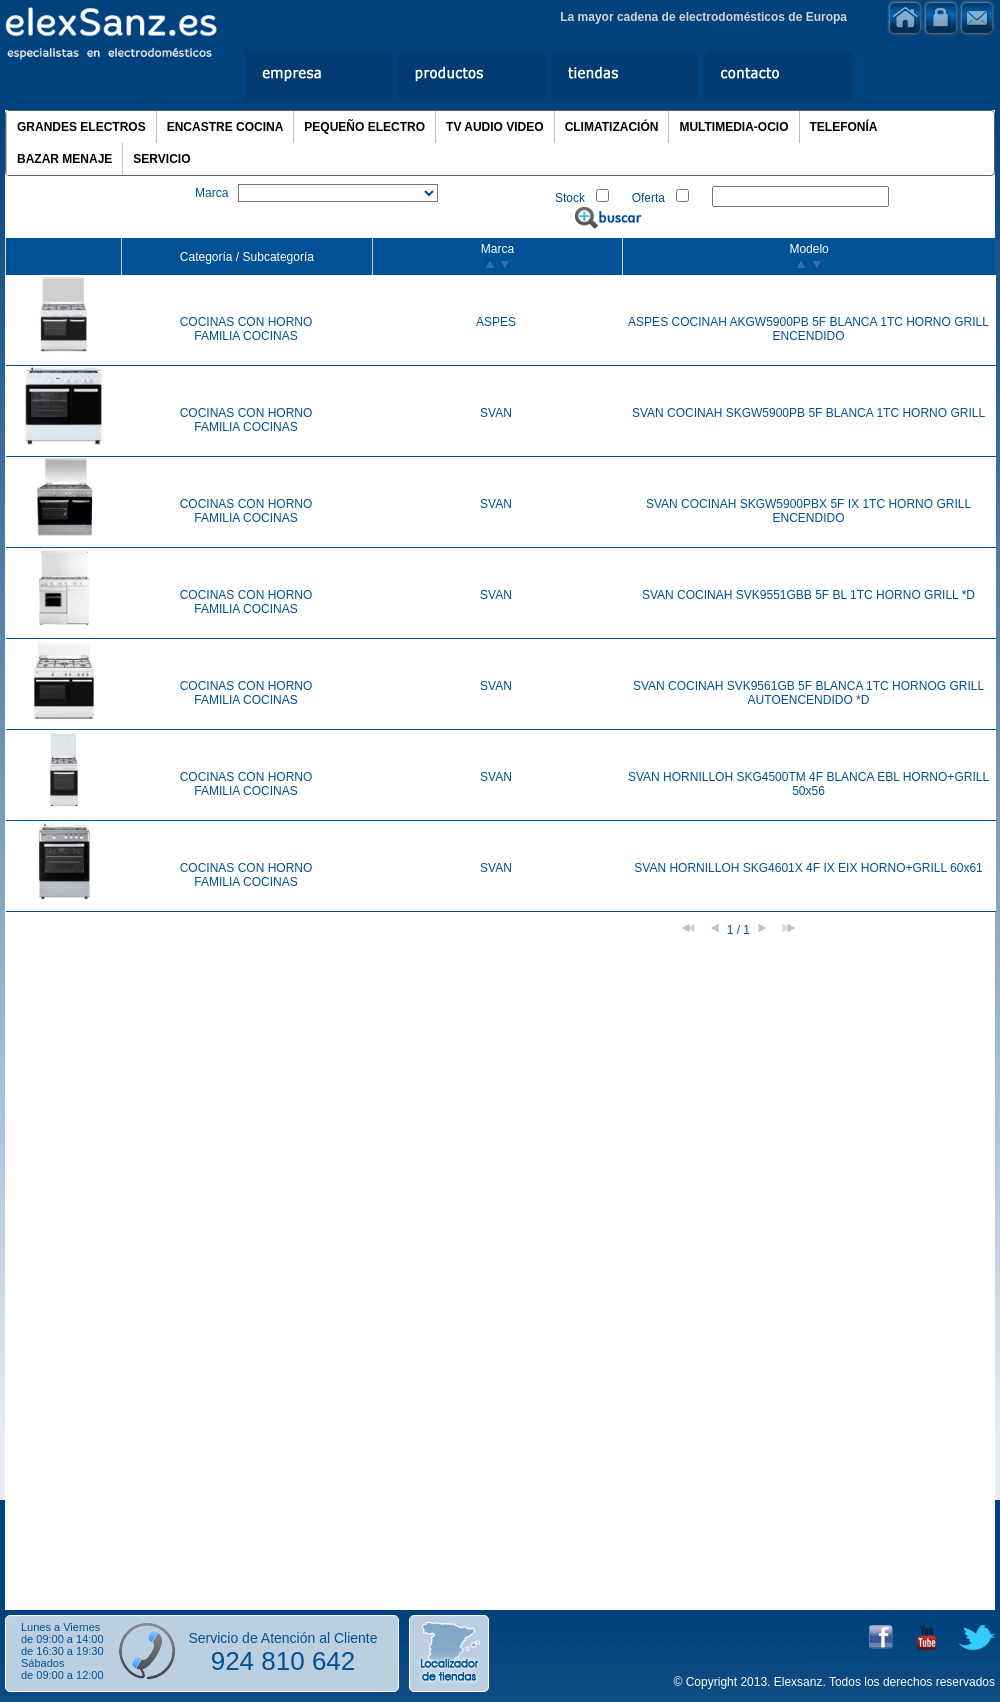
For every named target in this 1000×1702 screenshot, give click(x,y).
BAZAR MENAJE (64, 159)
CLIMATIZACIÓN (612, 127)
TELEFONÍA (844, 127)
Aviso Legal (837, 1665)
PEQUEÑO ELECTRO (364, 127)
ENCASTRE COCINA (225, 127)
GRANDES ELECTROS (81, 127)
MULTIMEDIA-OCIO (733, 127)
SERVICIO (161, 159)
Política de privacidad (938, 1665)
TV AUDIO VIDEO (495, 127)
